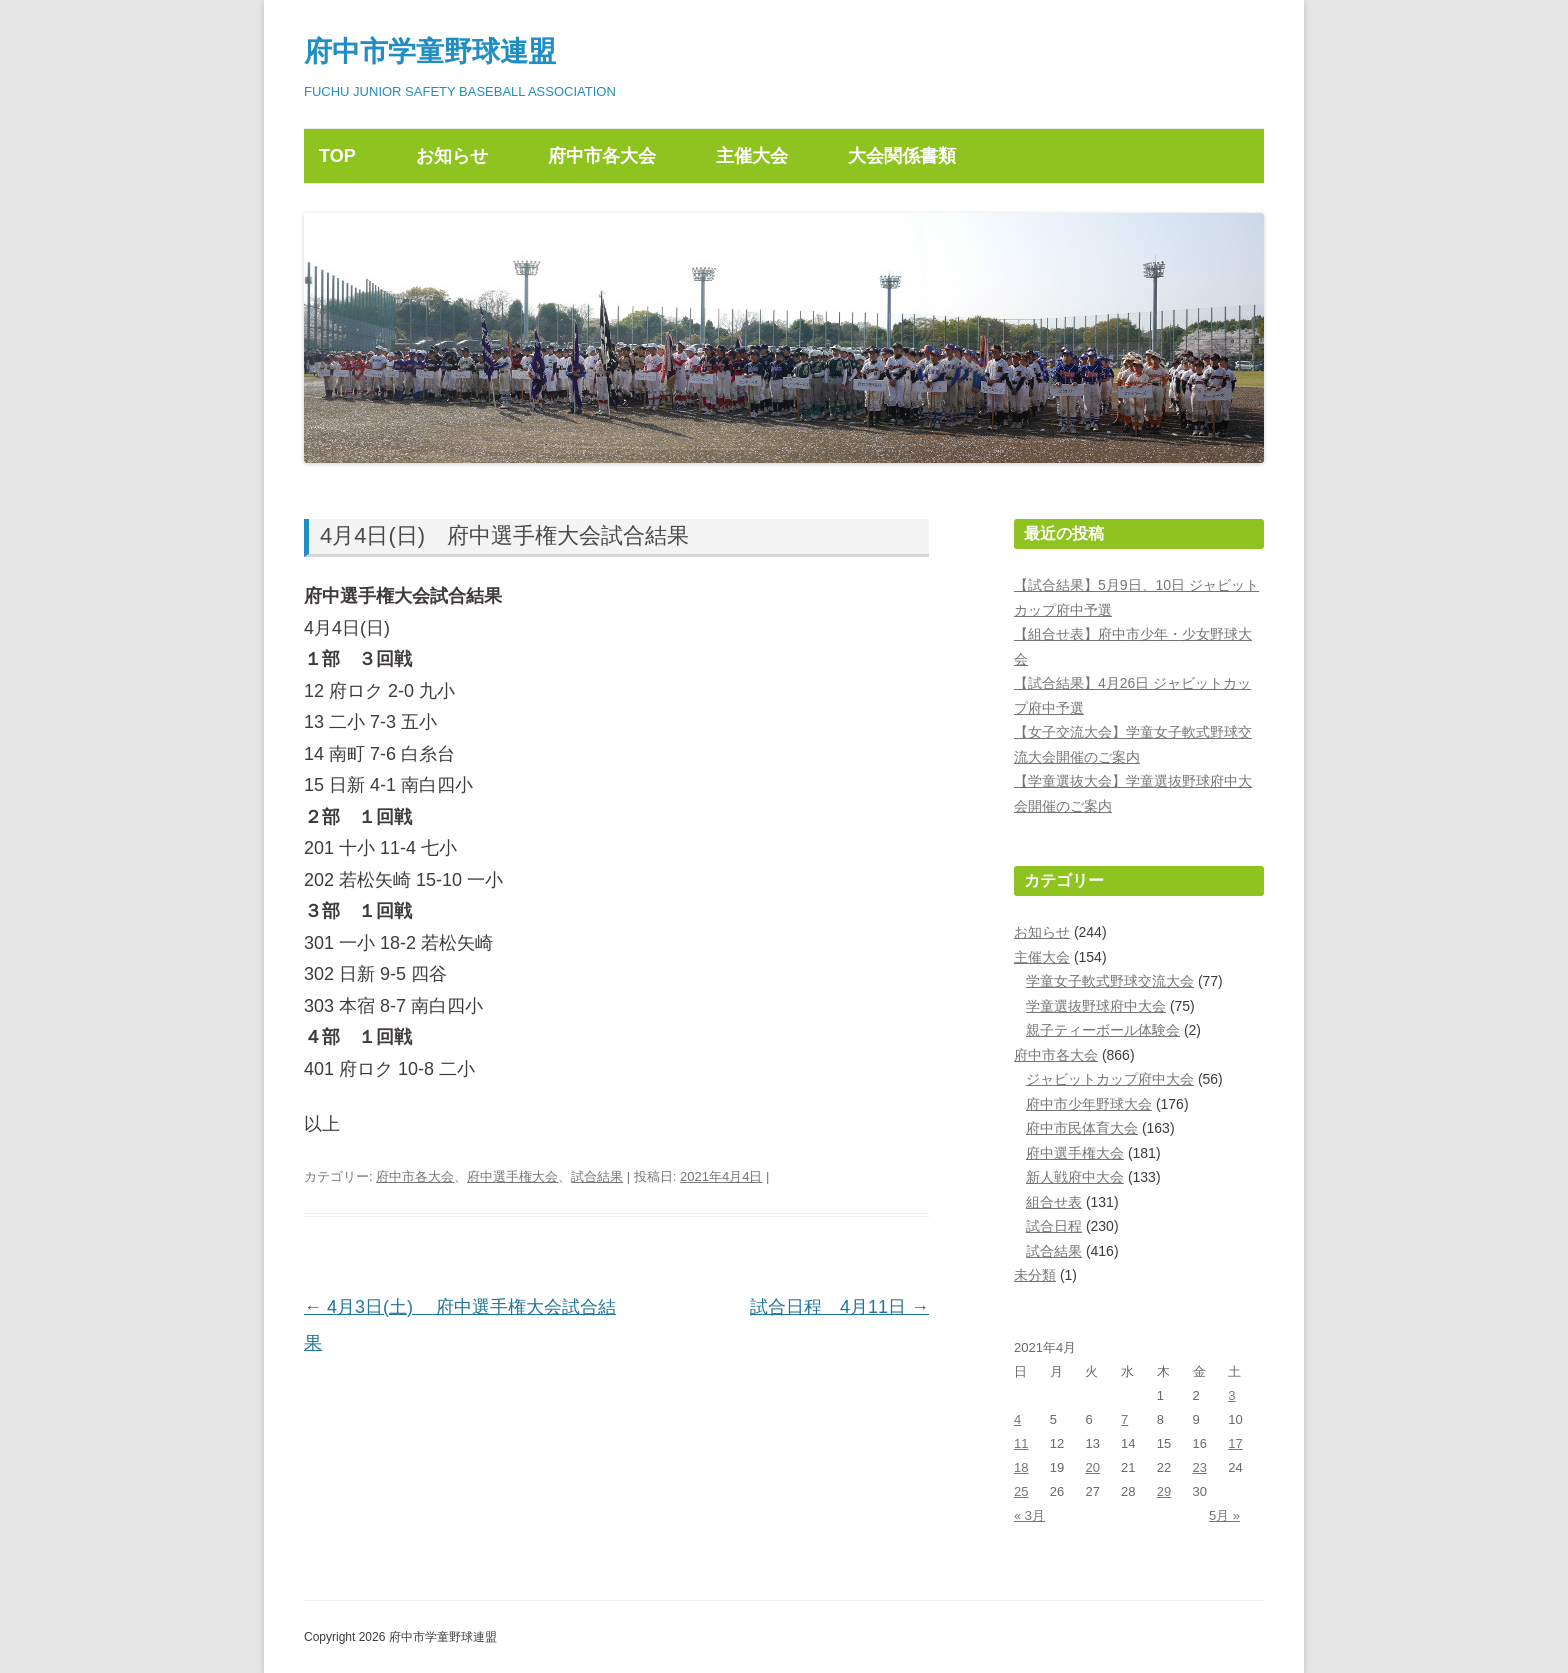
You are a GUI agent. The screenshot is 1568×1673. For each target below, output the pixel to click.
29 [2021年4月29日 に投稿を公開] (1164, 1491)
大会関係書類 (902, 156)
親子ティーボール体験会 (1103, 1030)
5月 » (1224, 1515)
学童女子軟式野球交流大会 (1110, 981)
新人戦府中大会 (1075, 1177)
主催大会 (752, 156)
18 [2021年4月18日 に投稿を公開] (1021, 1467)
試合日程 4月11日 (839, 1307)
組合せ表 (1054, 1202)
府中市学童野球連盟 (430, 51)
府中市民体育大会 (1082, 1128)
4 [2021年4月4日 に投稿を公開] (1017, 1419)
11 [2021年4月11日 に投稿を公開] (1021, 1443)
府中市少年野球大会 (1089, 1104)
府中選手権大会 (512, 1176)
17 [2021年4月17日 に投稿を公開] (1235, 1443)
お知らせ (452, 156)
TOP (337, 156)
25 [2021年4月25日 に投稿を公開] (1021, 1491)
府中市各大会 (602, 156)
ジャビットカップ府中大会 (1110, 1079)
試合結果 (597, 1176)
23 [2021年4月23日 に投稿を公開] (1200, 1467)
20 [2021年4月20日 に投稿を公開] (1092, 1467)
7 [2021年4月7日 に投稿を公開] (1124, 1419)
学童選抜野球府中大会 (1096, 1006)
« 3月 (1029, 1515)
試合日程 (1054, 1226)
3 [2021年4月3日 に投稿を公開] (1231, 1395)
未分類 (1035, 1275)
